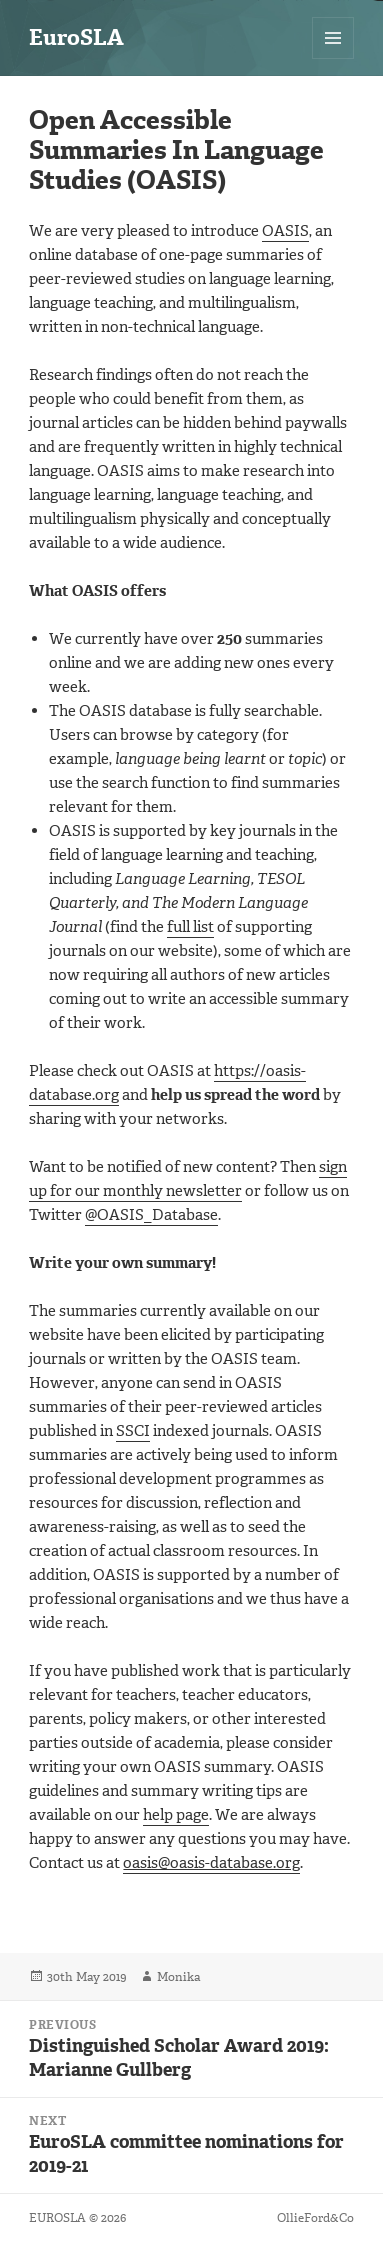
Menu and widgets (333, 58)
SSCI (133, 1431)
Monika (178, 1977)
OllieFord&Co (315, 2218)
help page (176, 1815)
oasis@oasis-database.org (211, 1863)
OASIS (285, 231)
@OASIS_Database (151, 1215)
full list (190, 927)
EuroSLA (76, 37)
